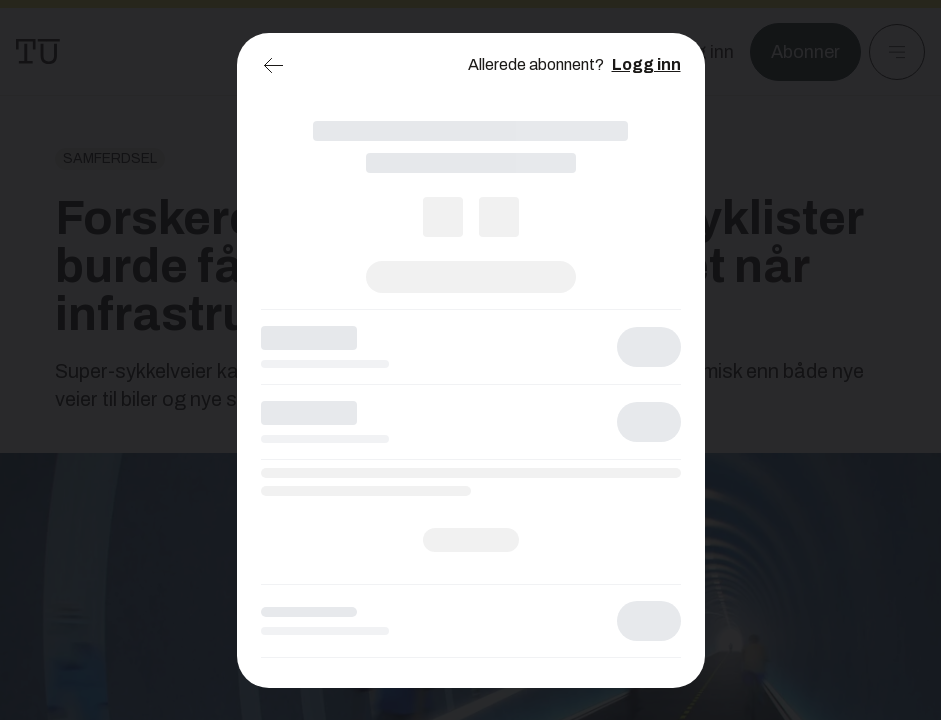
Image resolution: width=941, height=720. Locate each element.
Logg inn (646, 64)
